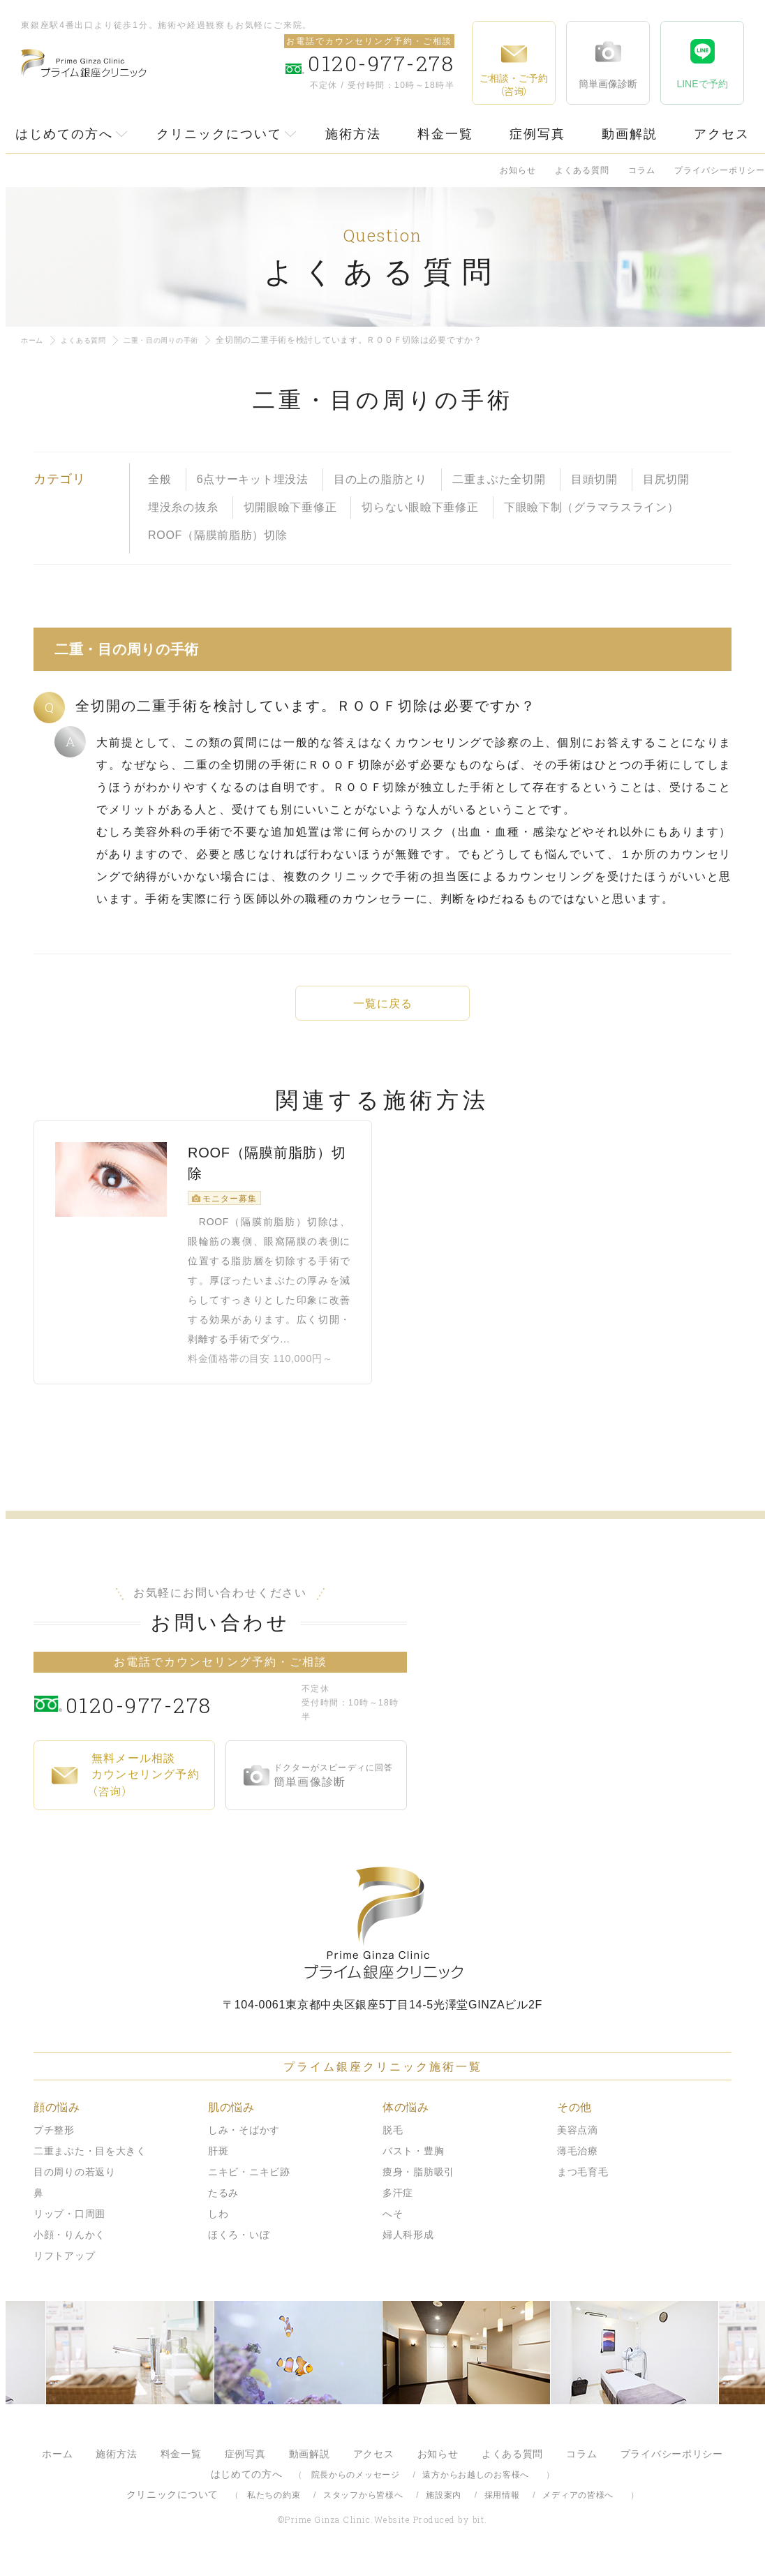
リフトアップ (64, 2267)
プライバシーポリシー (719, 170)
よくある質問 (582, 170)
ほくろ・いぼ (238, 2246)
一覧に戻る (382, 1003)
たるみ (223, 2204)
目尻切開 (666, 479)
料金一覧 (445, 134)
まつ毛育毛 (583, 2183)
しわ (218, 2225)
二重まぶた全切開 (499, 479)
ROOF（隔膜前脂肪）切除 (218, 535)
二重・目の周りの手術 (180, 340)
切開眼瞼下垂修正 (290, 507)
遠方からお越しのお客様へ (475, 2487)
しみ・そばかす (244, 2141)
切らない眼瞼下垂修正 (420, 507)
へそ (392, 2225)
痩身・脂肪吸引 (418, 2183)
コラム (641, 170)
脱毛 (392, 2141)
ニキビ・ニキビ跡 (249, 2183)
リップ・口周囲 (69, 2225)
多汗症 (397, 2204)
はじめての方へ (64, 134)
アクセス (722, 134)
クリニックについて (219, 134)
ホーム (34, 340)
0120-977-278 (180, 1714)
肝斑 (218, 2162)
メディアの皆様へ (578, 2507)
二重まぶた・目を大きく (90, 2162)
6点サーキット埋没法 (253, 479)
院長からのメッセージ (355, 2487)
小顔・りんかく (69, 2246)
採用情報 (502, 2507)
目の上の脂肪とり (380, 479)
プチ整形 (54, 2141)
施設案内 (443, 2507)
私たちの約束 (273, 2507)
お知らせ (518, 170)
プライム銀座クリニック (382, 1935)
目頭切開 (594, 479)
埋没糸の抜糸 (183, 507)
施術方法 (353, 134)
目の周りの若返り (75, 2183)
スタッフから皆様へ (363, 2507)
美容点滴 (577, 2141)
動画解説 (630, 134)
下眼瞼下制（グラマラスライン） (591, 507)
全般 (159, 479)
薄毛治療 (577, 2162)
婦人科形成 (408, 2246)
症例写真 (537, 134)
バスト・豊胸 (413, 2162)
